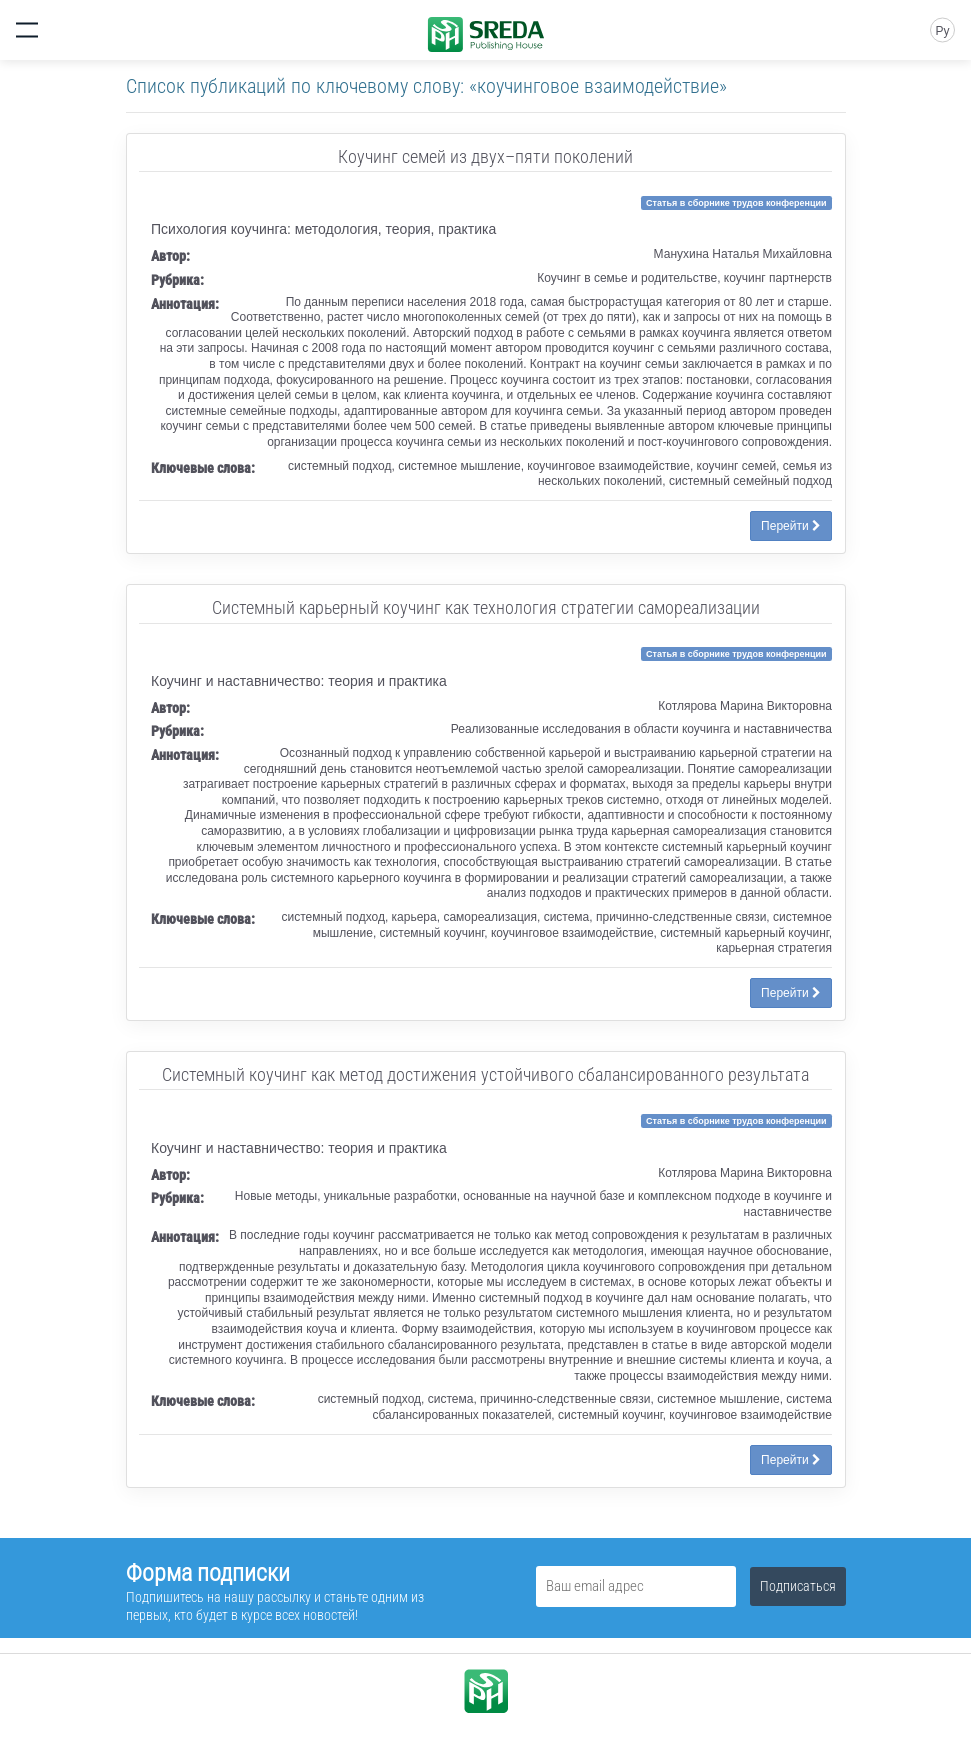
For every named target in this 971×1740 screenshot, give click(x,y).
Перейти (791, 526)
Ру (942, 31)
